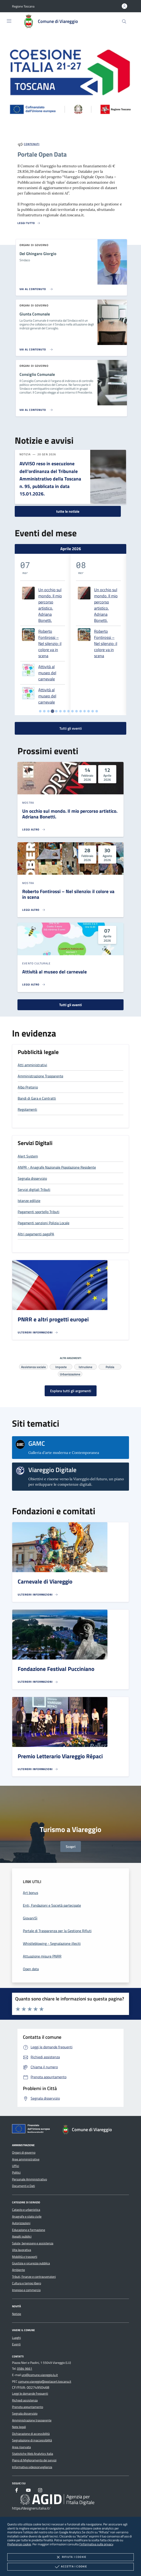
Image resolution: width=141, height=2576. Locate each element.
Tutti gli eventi (70, 1004)
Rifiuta (70, 2557)
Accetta (70, 2566)
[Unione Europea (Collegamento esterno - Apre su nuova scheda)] (32, 2129)
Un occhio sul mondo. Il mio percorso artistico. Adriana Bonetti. (50, 605)
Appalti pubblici (22, 2236)
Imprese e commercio (26, 2290)
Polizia (110, 1366)
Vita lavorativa (21, 2249)
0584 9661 (24, 2368)
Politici (16, 2172)
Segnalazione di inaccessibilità (32, 2440)
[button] (23, 6)
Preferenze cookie (19, 2544)
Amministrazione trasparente (31, 2420)
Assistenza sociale (33, 1366)
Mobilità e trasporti (24, 2256)
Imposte (61, 1366)
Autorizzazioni (21, 2223)
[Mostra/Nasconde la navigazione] (9, 21)
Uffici (15, 2165)
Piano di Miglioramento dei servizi (34, 2460)
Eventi (16, 2344)
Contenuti (31, 144)
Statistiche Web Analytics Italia (32, 2453)
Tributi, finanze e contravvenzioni (34, 2276)
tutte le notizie (67, 511)
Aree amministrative (25, 2159)
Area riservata (21, 2447)
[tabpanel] (42, 634)
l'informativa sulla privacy (96, 2544)
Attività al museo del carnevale (47, 673)
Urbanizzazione (70, 1373)
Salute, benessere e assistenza (32, 2243)
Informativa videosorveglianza (32, 2467)
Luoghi (16, 2337)
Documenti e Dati (23, 2185)
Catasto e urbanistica (26, 2209)
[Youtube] (28, 2491)
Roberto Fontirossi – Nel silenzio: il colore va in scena (49, 643)
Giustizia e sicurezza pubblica (31, 2263)
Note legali (19, 2426)
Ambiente (18, 2269)
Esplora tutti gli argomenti (70, 1391)
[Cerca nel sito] (124, 21)
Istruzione (85, 1366)
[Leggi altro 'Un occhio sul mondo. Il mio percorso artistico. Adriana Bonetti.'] (33, 829)
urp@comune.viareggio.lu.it (40, 2374)
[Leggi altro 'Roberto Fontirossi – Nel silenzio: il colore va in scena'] (33, 910)
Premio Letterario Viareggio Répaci (60, 1756)
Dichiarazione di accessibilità (31, 2433)
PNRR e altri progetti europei (53, 1319)
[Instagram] (40, 2491)
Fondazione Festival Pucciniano (56, 1669)
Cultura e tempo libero (26, 2283)
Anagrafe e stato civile (26, 2216)
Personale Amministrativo (29, 2179)
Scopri (70, 1846)
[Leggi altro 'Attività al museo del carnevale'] (33, 984)
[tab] (40, 711)
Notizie (16, 2313)
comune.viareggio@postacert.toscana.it (44, 2381)
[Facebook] (16, 2491)
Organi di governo (23, 2152)
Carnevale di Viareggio (45, 1581)
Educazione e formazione (28, 2229)
